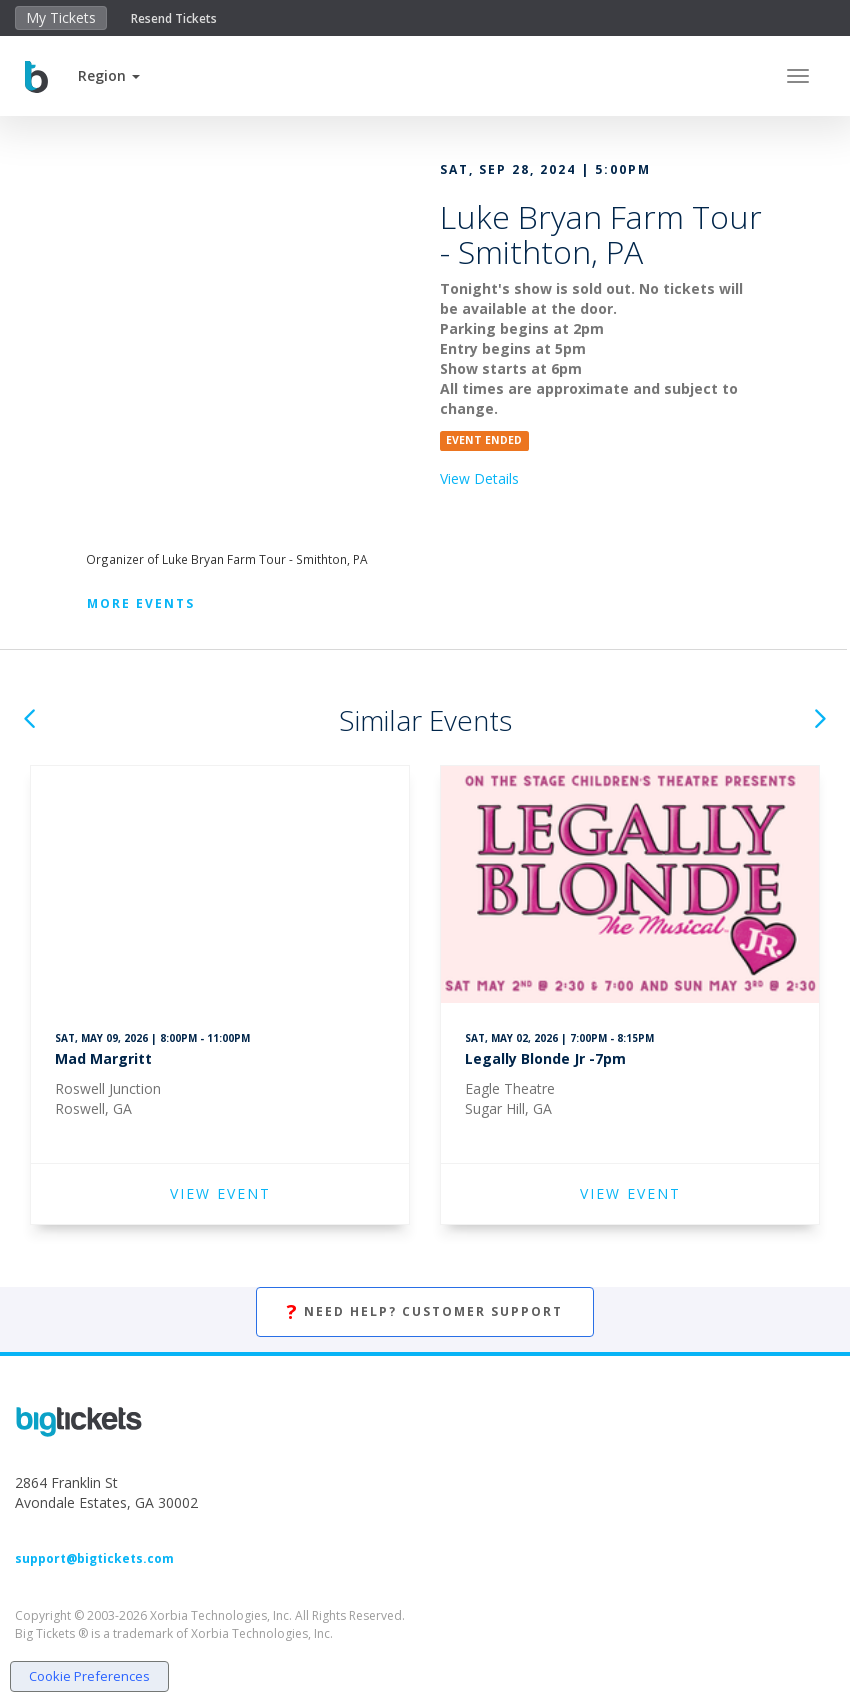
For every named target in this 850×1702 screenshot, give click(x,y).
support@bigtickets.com (94, 1558)
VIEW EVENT (220, 1193)
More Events (141, 603)
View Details (479, 478)
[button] (109, 75)
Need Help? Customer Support (425, 1312)
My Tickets (61, 17)
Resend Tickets (174, 18)
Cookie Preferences (89, 1676)
